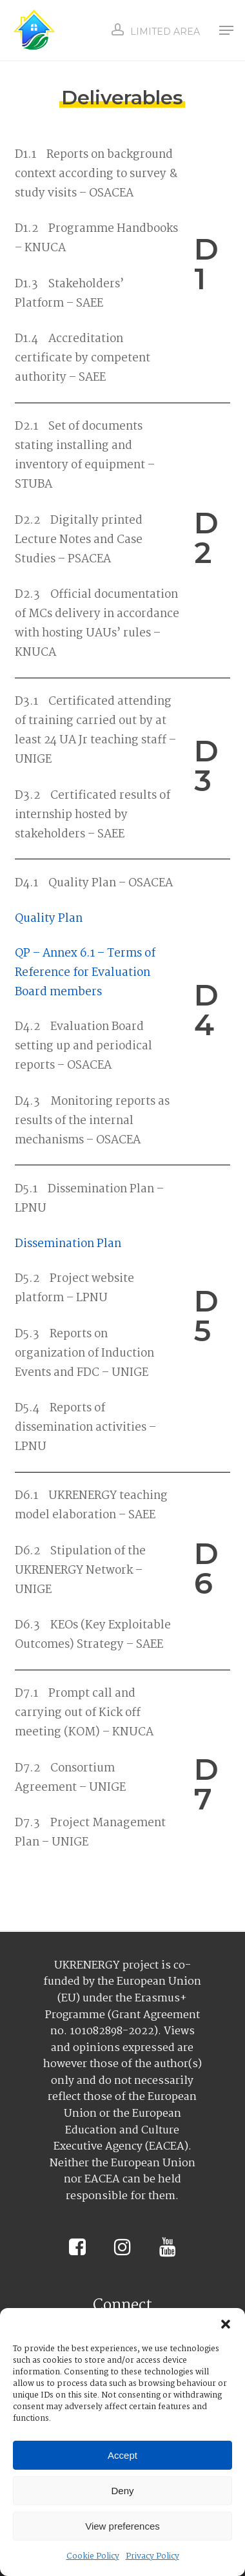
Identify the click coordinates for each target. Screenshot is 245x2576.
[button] (225, 2324)
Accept (122, 2455)
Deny (122, 2490)
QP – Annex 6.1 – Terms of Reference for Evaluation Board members (85, 973)
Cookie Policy (92, 2556)
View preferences (122, 2526)
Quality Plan (49, 919)
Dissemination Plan (68, 1244)
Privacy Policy (152, 2556)
